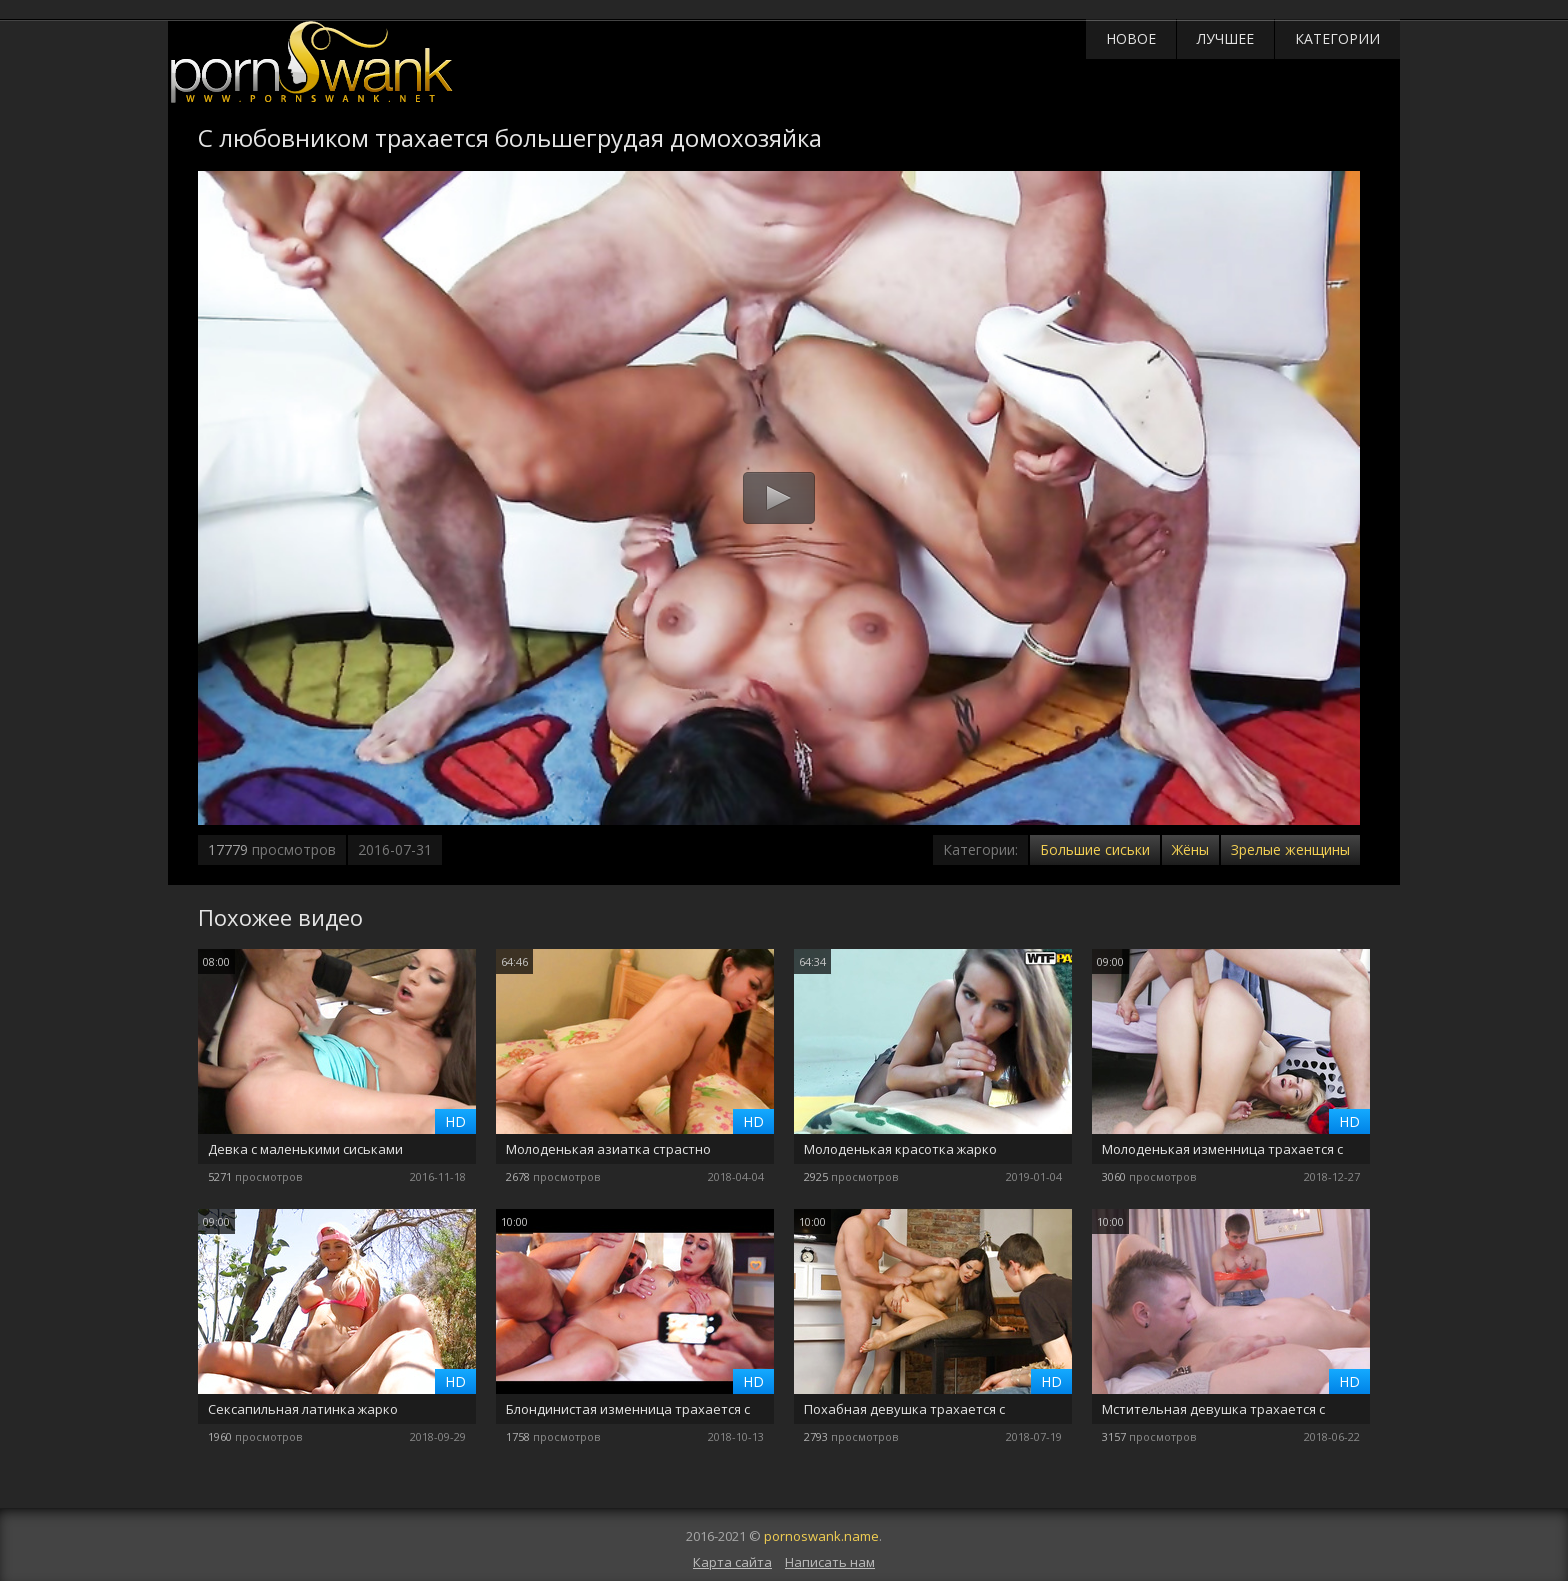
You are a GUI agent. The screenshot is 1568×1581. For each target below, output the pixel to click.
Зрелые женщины (1290, 849)
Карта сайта (732, 1562)
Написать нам (830, 1562)
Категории (1337, 38)
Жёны (1190, 849)
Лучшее (1225, 38)
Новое (1131, 38)
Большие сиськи (1095, 849)
